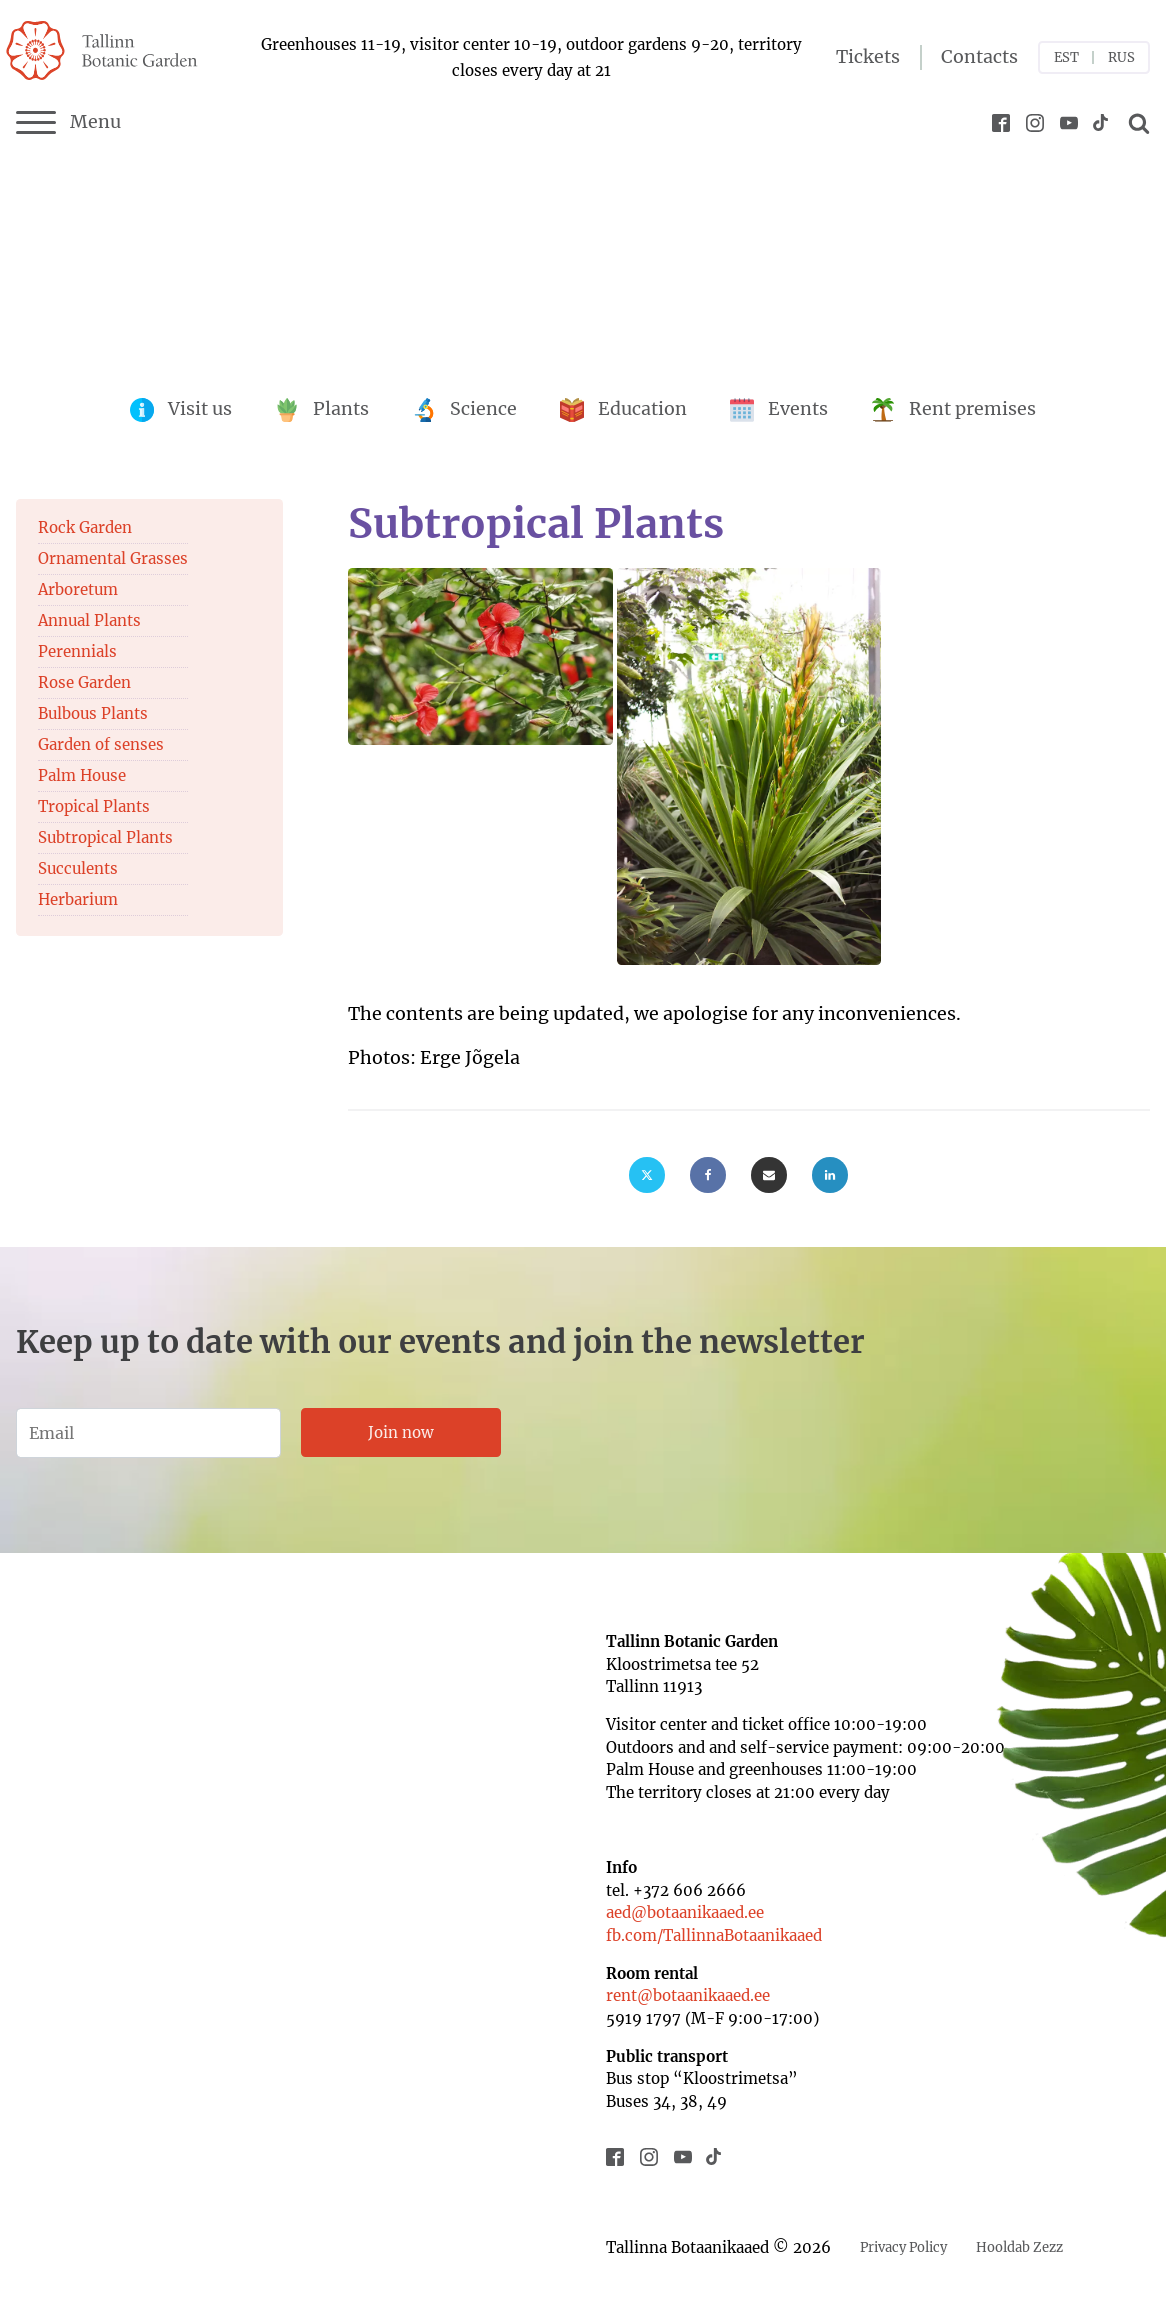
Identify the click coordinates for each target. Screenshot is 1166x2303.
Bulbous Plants (93, 713)
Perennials (77, 651)
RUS (1121, 57)
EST (1066, 57)
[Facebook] (708, 1175)
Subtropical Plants (105, 837)
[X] (647, 1175)
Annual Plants (89, 620)
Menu (68, 123)
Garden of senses (101, 744)
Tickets (868, 57)
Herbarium (78, 899)
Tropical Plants (94, 806)
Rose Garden (84, 682)
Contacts (979, 57)
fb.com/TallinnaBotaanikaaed (714, 1935)
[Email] (769, 1175)
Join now (401, 1432)
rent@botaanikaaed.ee (688, 1995)
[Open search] (1136, 123)
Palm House (82, 775)
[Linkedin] (830, 1175)
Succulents (78, 868)
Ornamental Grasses (113, 558)
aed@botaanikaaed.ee (685, 1912)
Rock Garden (85, 527)
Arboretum (78, 589)
